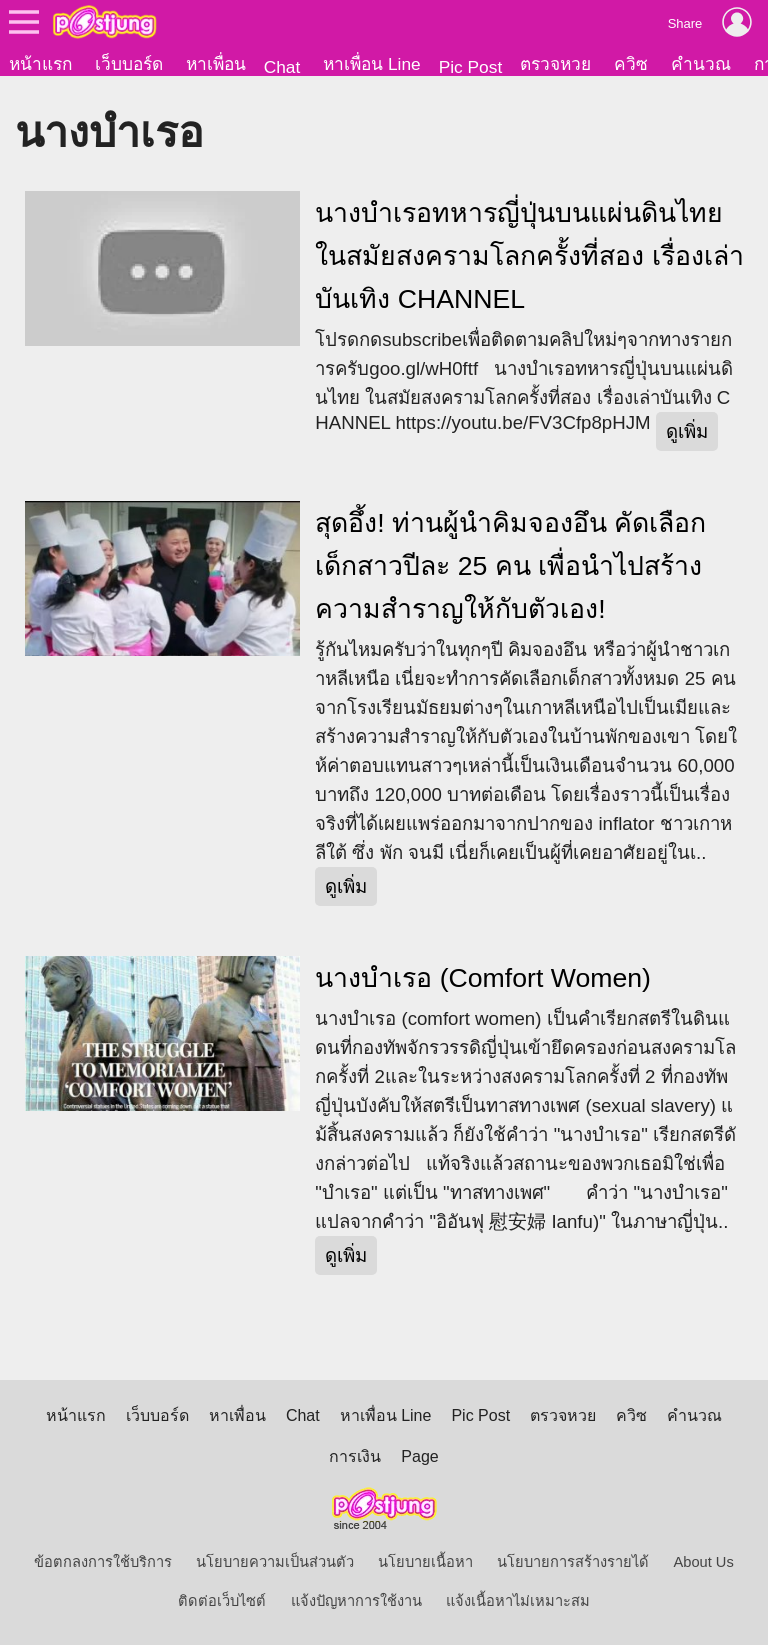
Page (419, 1456)
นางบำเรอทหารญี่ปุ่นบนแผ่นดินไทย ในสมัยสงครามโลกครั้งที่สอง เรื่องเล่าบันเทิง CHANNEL (529, 256)
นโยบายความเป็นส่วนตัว (275, 1562)
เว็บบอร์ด (129, 64)
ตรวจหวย (555, 64)
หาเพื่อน (216, 64)
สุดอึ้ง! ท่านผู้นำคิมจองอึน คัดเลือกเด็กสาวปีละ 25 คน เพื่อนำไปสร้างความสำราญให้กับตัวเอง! (510, 566)
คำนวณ (701, 64)
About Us (704, 1562)
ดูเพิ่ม (687, 431)
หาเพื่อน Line (372, 64)
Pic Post (471, 67)
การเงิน (355, 1456)
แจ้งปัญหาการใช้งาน (356, 1601)
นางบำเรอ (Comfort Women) (483, 978)
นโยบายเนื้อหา (425, 1562)
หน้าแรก (40, 64)
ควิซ (631, 64)
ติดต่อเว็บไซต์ (222, 1601)
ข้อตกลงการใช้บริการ (103, 1562)
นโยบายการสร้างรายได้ (573, 1562)
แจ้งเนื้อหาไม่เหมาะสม (518, 1601)
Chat (282, 67)
